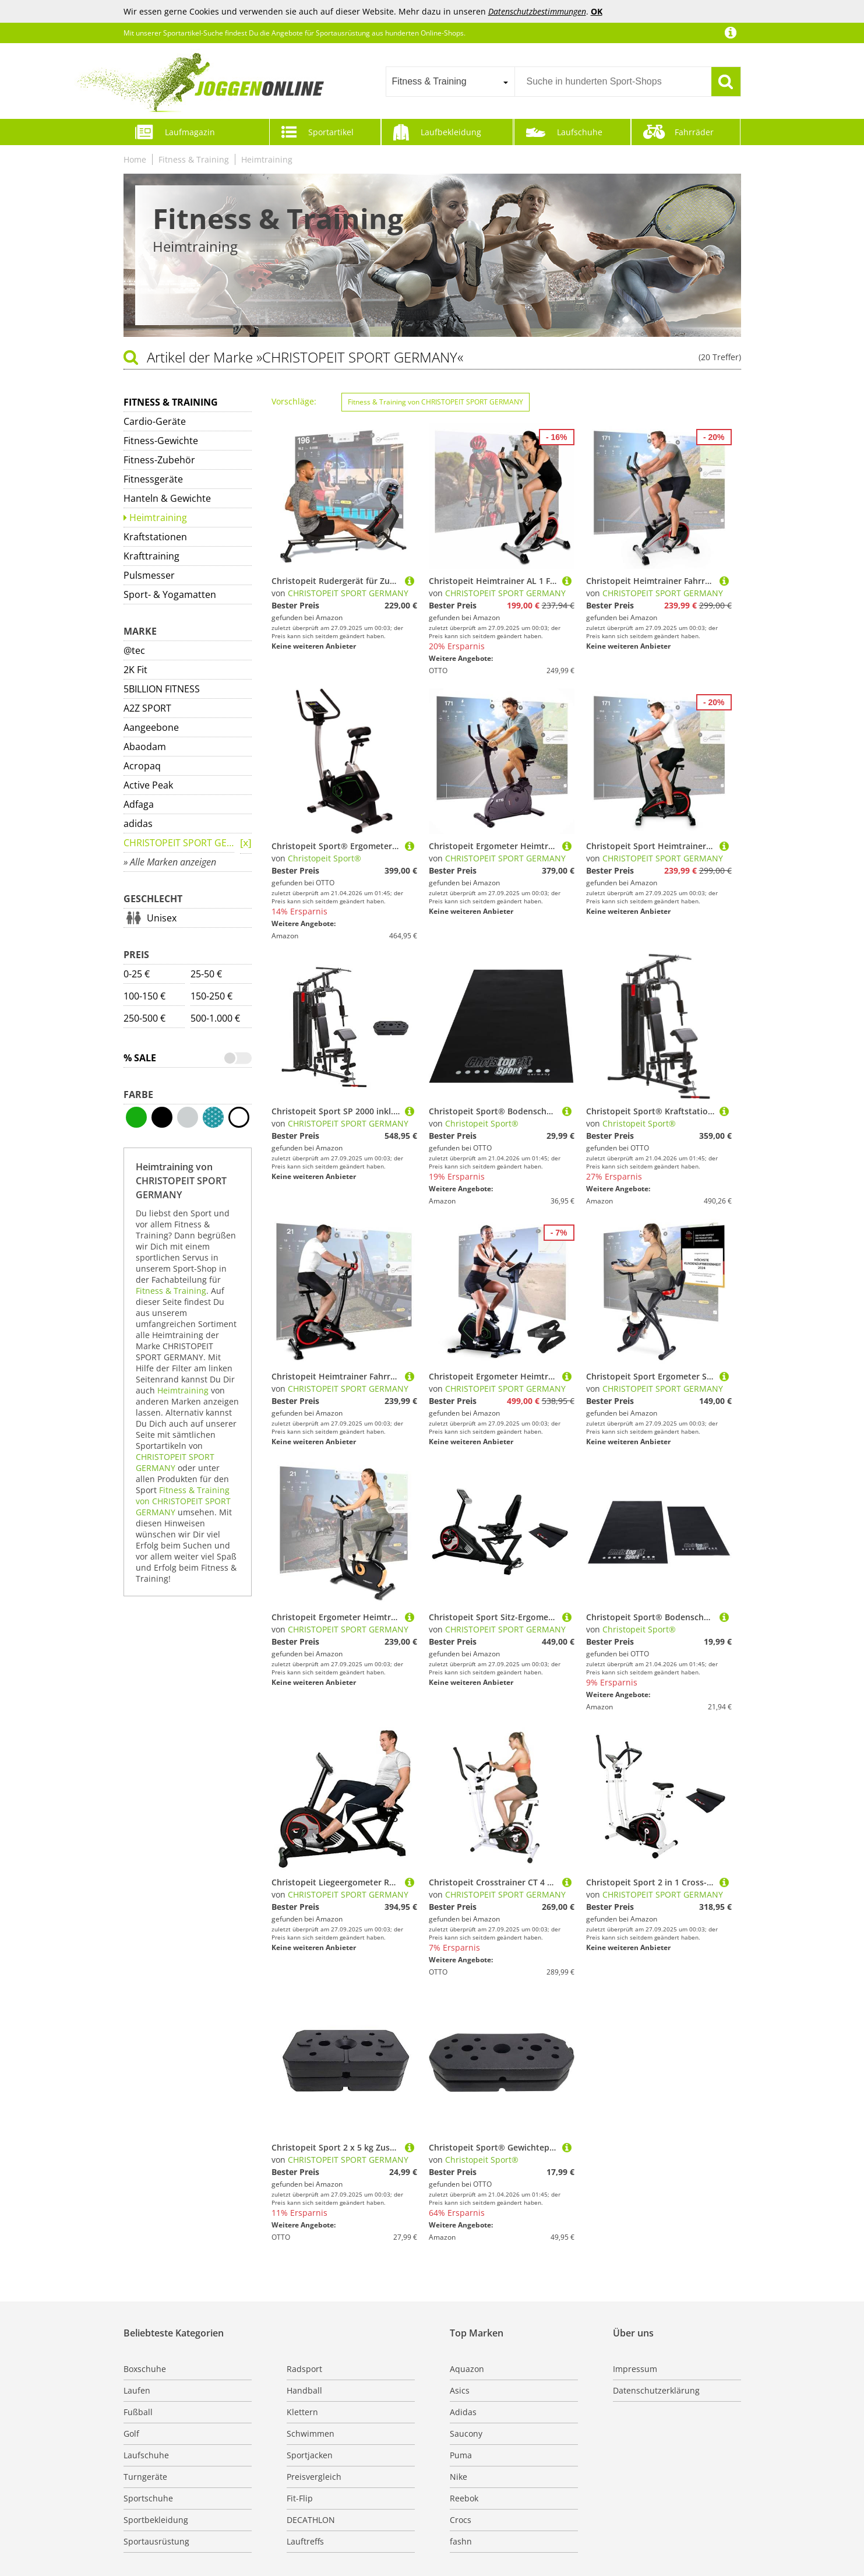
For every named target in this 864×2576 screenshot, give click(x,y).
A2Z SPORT (147, 708)
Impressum (635, 2368)
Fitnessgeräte (153, 479)
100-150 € (144, 996)
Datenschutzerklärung (656, 2390)
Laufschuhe (579, 132)
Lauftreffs (305, 2541)
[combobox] (450, 81)
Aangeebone (151, 727)
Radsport (304, 2368)
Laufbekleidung (451, 132)
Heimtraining (266, 159)
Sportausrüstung (156, 2541)
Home (135, 159)
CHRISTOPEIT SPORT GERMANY (179, 842)
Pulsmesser (149, 575)
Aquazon (467, 2368)
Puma (461, 2455)
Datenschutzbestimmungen (537, 11)
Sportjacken (310, 2455)
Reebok (464, 2498)
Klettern (302, 2411)
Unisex (162, 918)
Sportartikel (331, 132)
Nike (458, 2476)
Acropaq (142, 765)
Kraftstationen (155, 536)
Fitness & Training (193, 159)
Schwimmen (310, 2433)
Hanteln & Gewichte (167, 498)
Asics (460, 2390)
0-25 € (137, 973)
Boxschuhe (145, 2368)
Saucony (466, 2433)
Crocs (460, 2519)
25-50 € (206, 973)
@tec (134, 650)
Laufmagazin (190, 132)
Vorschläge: (293, 401)
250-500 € (144, 1018)
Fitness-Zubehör (159, 459)
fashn (461, 2541)
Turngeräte (145, 2476)
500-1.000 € (215, 1018)
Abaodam (145, 746)
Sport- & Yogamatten (170, 594)
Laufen (137, 2390)
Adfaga (139, 804)
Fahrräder (694, 132)
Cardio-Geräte (155, 421)
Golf (131, 2433)
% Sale (140, 1057)
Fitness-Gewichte (161, 440)
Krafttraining (151, 556)
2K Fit (135, 669)
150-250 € (211, 996)
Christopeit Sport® (324, 858)
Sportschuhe (148, 2498)
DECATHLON (311, 2519)
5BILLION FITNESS (162, 688)
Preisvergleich (314, 2476)
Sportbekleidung (156, 2519)
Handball (304, 2390)
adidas (138, 823)
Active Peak (148, 785)
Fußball (138, 2411)
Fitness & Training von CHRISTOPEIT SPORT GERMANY (183, 1501)
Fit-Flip (300, 2498)
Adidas (463, 2411)
